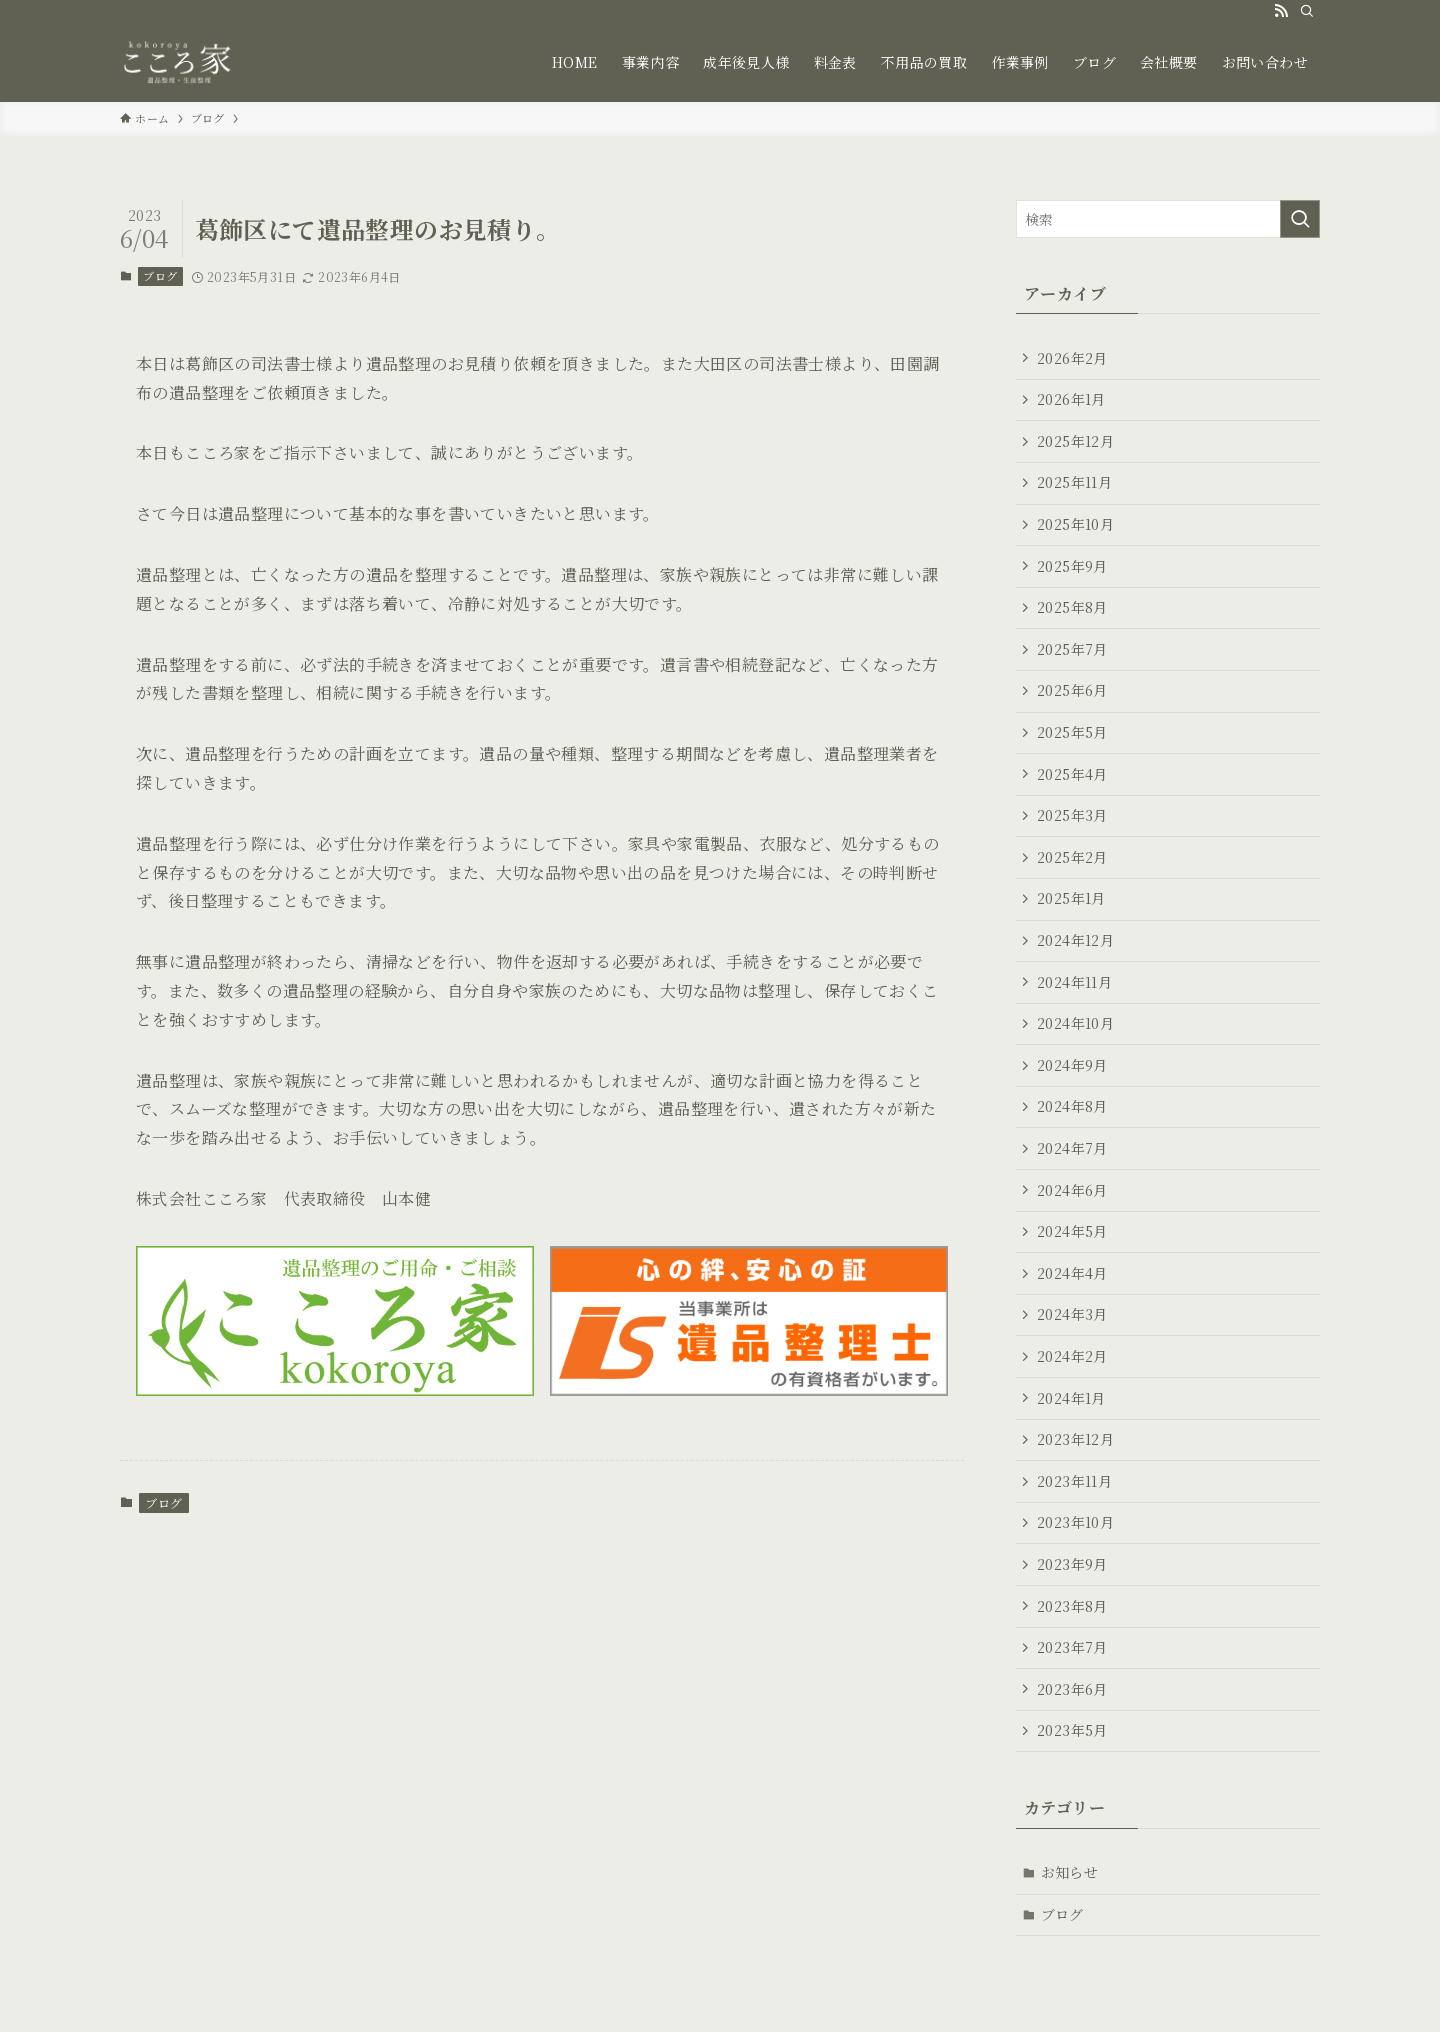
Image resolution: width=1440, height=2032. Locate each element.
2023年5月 (1072, 1730)
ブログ (160, 276)
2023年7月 (1072, 1647)
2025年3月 (1072, 815)
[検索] (1307, 11)
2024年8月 (1072, 1106)
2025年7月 (1072, 649)
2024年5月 (1072, 1231)
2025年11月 (1074, 482)
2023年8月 (1072, 1606)
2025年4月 (1072, 774)
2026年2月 (1072, 358)
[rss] (1281, 11)
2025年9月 (1072, 566)
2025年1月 (1071, 898)
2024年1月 (1071, 1398)
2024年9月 (1072, 1065)
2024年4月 (1072, 1273)
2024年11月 (1074, 982)
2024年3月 (1072, 1314)
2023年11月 (1074, 1481)
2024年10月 (1075, 1023)
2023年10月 (1075, 1522)
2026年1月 (1071, 399)
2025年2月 (1072, 857)
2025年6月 (1072, 690)
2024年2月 (1072, 1356)
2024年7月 (1072, 1148)
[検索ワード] (1168, 219)
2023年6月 (1072, 1689)
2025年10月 (1075, 524)
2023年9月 (1072, 1564)
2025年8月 (1072, 607)
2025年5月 (1072, 732)
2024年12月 (1075, 940)
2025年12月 (1075, 441)
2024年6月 (1072, 1190)
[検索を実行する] (1300, 219)
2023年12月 (1075, 1439)
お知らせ (1070, 1872)
